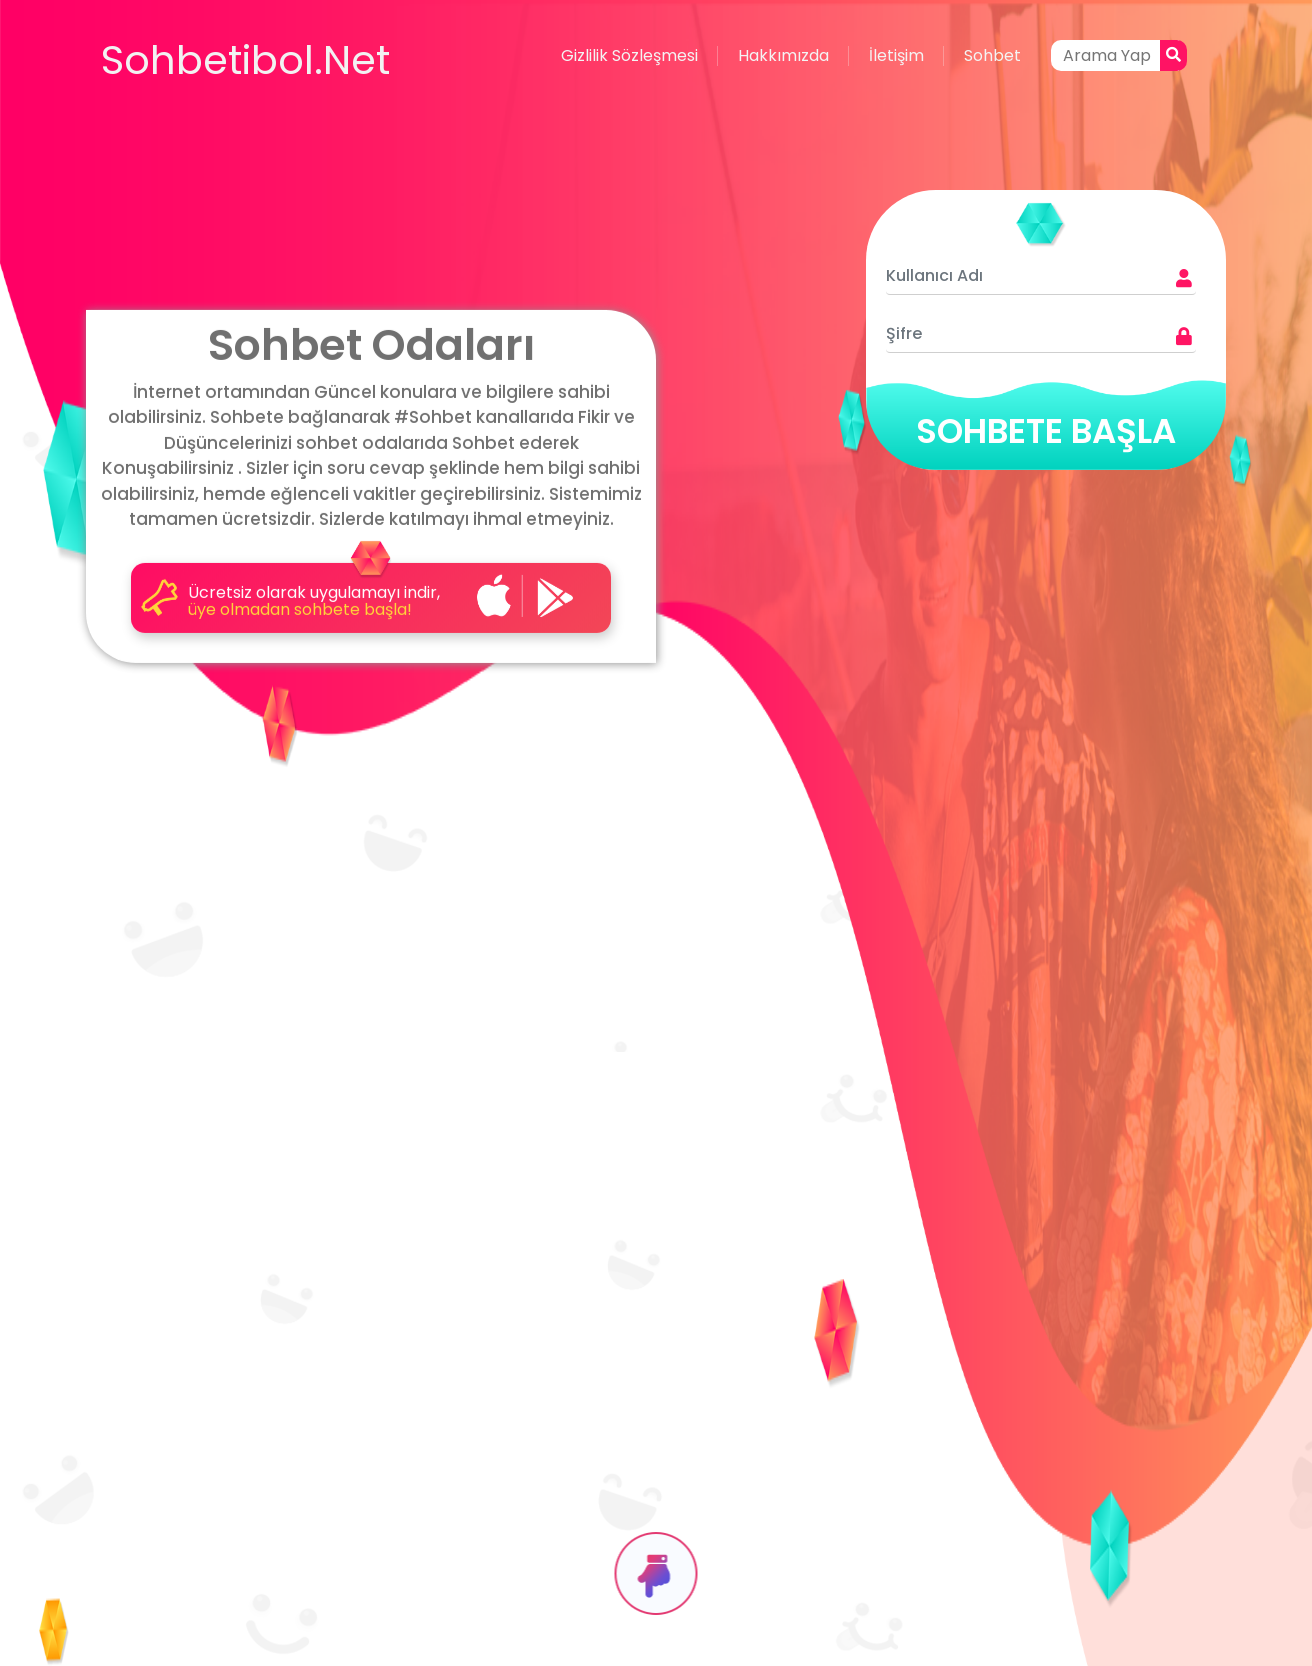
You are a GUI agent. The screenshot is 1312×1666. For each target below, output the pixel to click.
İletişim (896, 55)
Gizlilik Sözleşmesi (629, 55)
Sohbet (992, 55)
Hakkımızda (783, 55)
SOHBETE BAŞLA (1046, 431)
